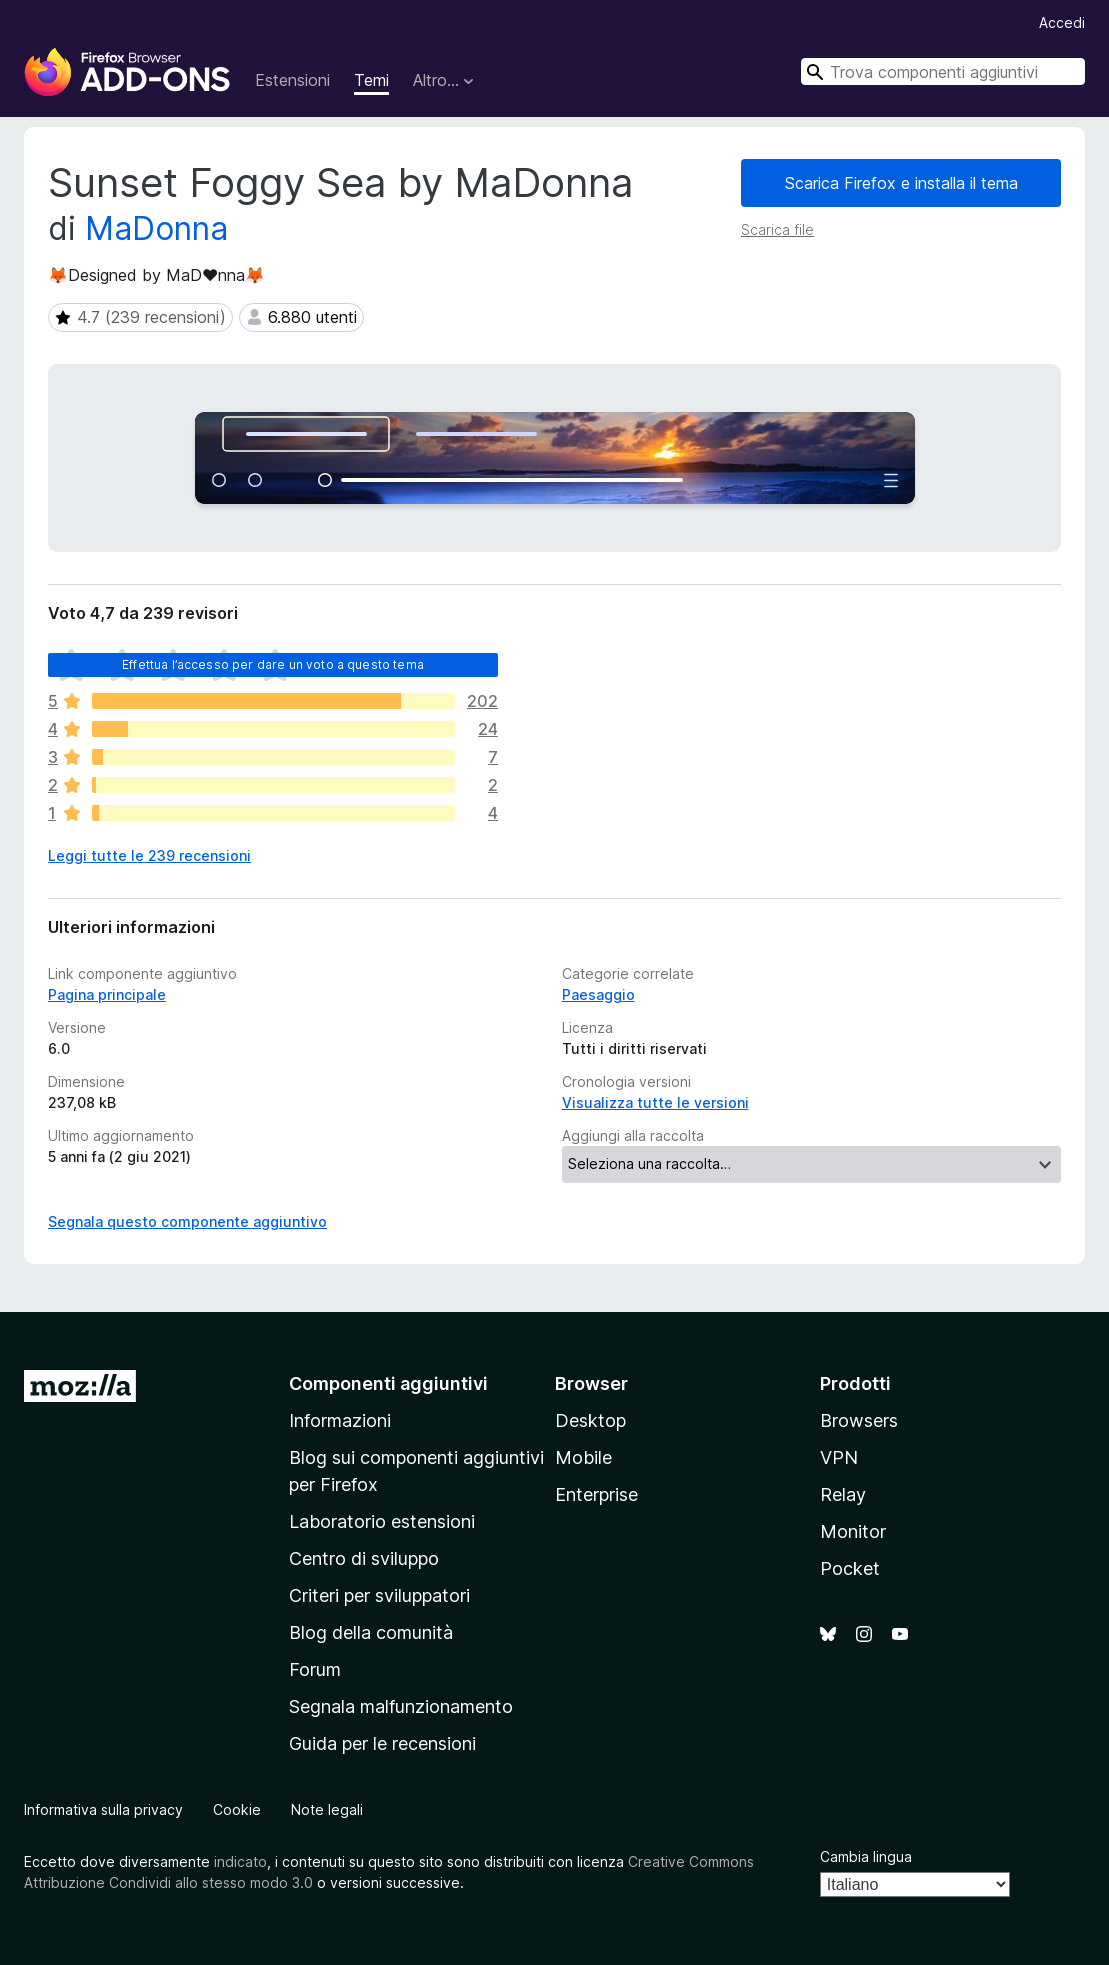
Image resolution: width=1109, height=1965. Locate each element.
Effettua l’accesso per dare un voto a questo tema (273, 664)
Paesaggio (598, 994)
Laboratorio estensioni (382, 1521)
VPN (839, 1457)
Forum (315, 1669)
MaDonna (156, 228)
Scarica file (777, 229)
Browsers (859, 1420)
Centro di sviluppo (364, 1558)
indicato (240, 1861)
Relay (843, 1494)
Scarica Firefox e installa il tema (901, 183)
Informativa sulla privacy (103, 1809)
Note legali (327, 1809)
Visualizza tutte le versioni (655, 1102)
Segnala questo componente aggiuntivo (187, 1221)
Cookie (237, 1809)
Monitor (853, 1531)
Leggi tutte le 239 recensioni (149, 855)
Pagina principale (107, 994)
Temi (371, 80)
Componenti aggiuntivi (388, 1383)
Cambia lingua (866, 1856)
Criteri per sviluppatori (379, 1595)
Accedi (1062, 22)
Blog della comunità (371, 1632)
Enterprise (596, 1494)
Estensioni (292, 80)
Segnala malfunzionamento (401, 1706)
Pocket (850, 1568)
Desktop (590, 1420)
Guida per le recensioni (382, 1743)
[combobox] (943, 71)
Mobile (583, 1457)
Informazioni (340, 1420)
